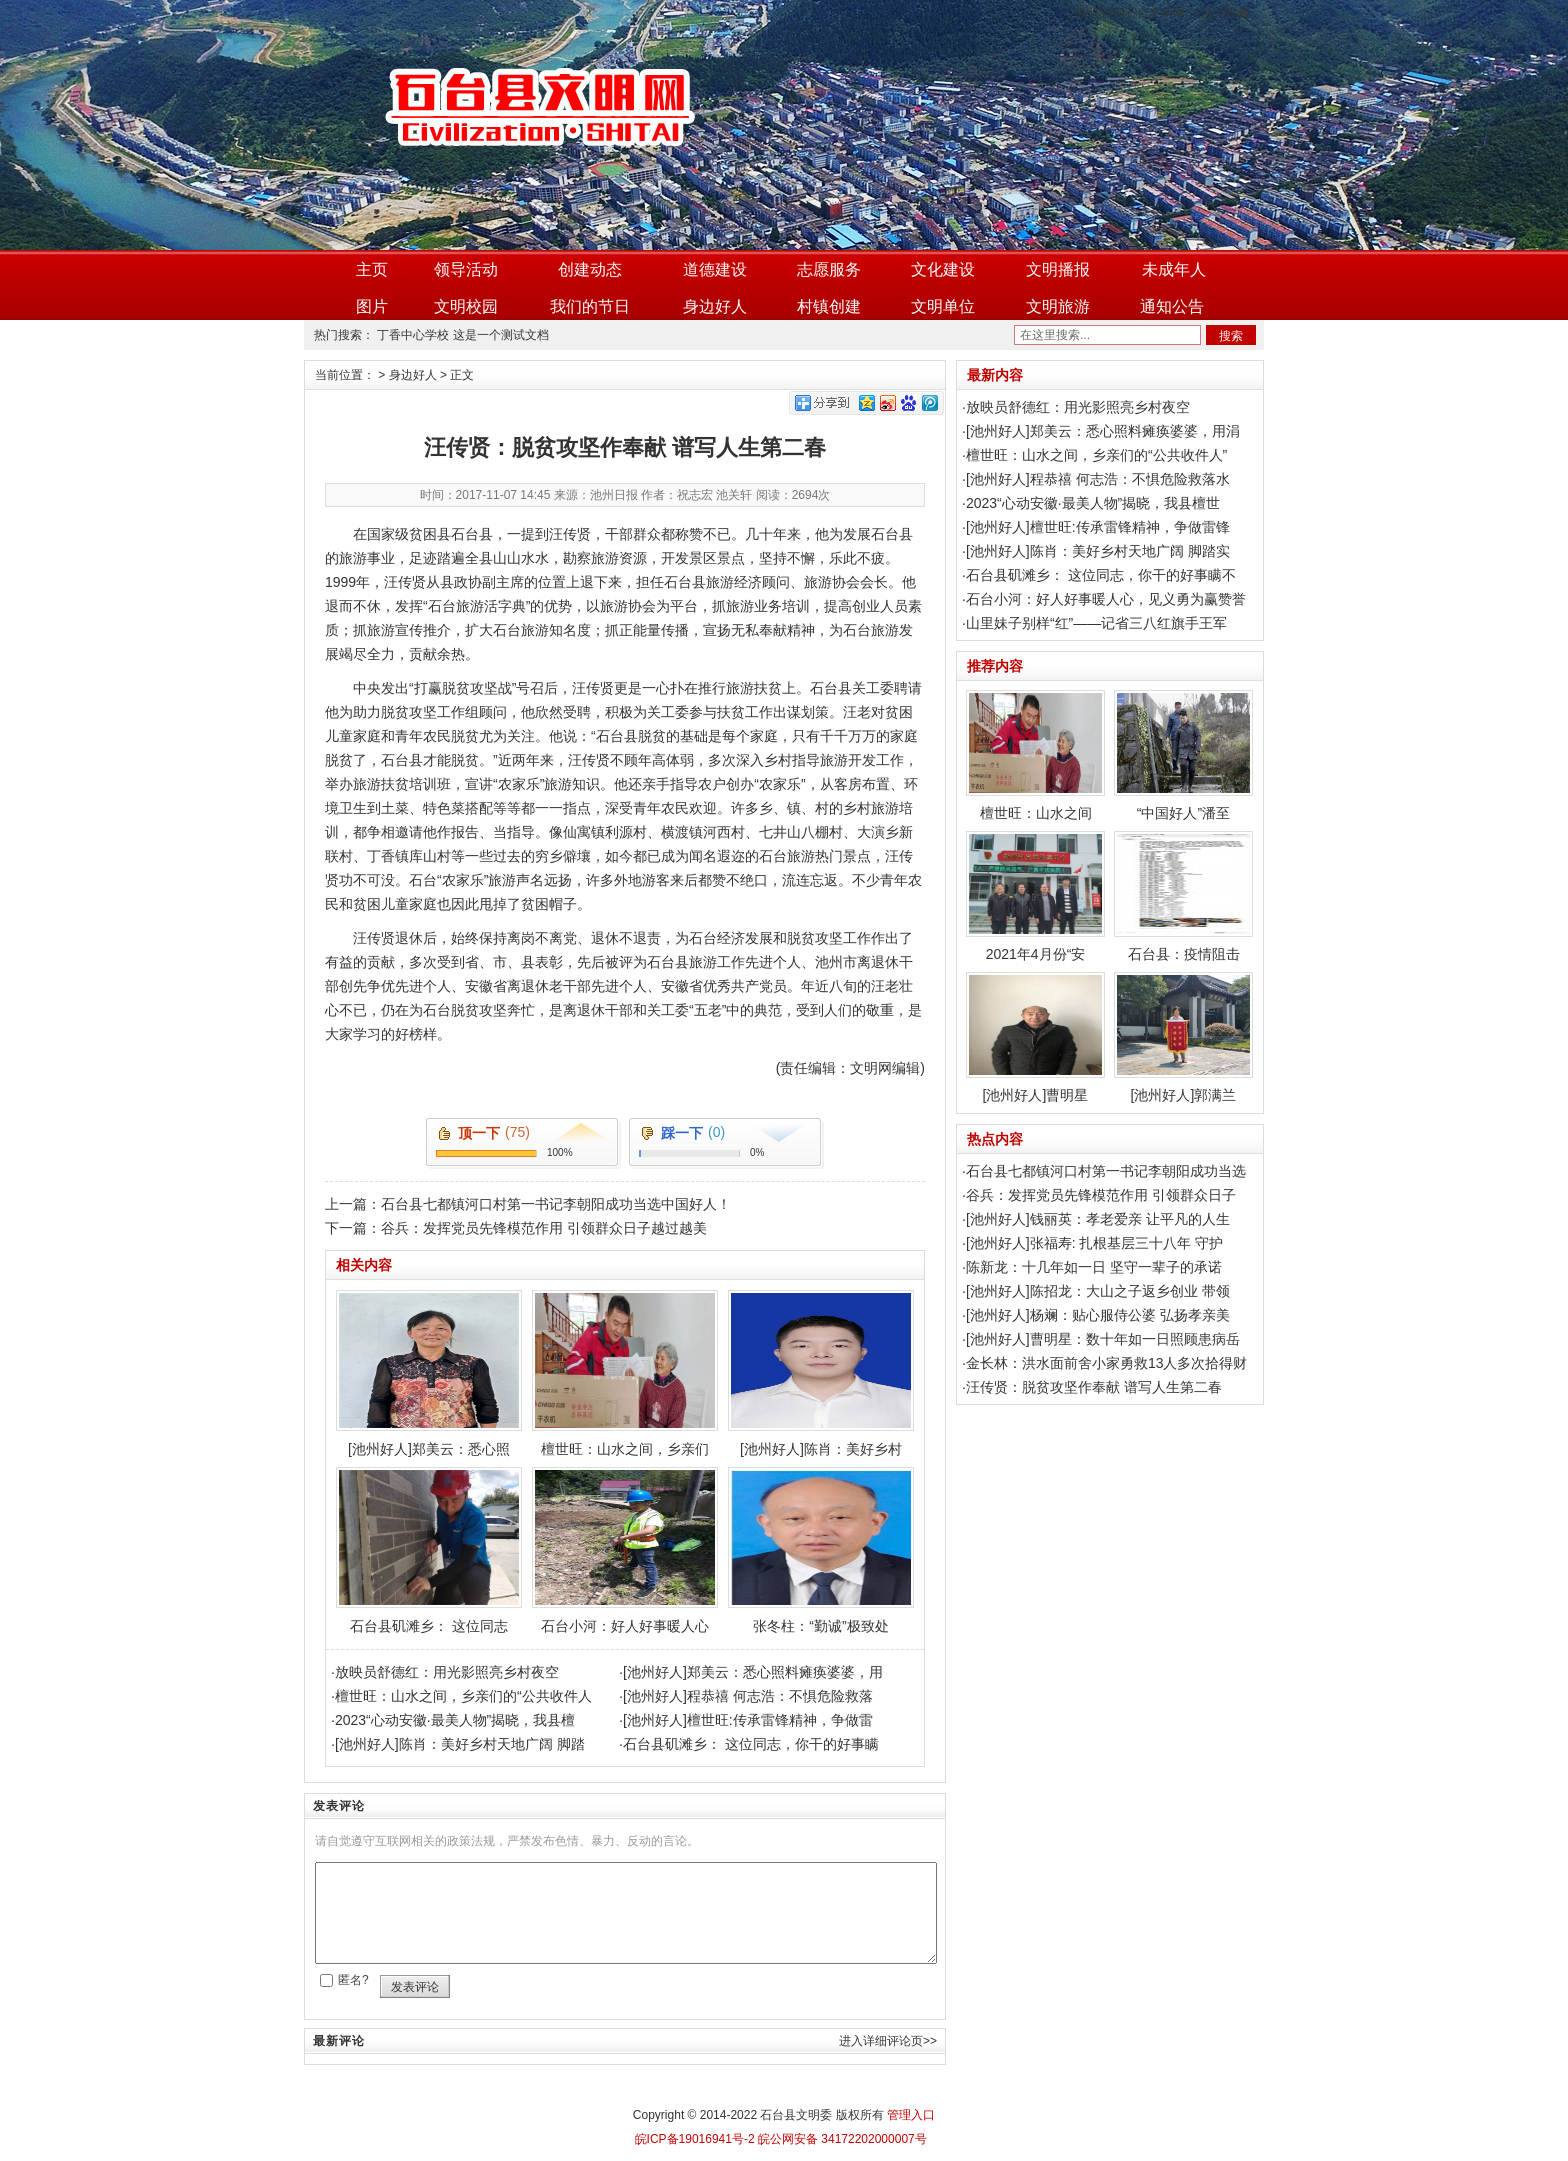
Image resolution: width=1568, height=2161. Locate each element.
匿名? (353, 1980)
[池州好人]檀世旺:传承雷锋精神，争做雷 (748, 1720)
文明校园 (466, 306)
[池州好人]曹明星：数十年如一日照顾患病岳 (1103, 1339)
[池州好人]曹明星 (1035, 1037)
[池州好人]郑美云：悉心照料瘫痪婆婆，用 (753, 1672)
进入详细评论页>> (888, 2041)
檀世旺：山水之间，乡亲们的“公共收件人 (463, 1696)
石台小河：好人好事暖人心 (625, 1550)
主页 (372, 269)
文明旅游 (1058, 306)
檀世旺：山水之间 (1035, 755)
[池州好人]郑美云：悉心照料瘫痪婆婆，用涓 (1103, 431)
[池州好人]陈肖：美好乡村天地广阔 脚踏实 (1098, 551)
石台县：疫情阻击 (1183, 896)
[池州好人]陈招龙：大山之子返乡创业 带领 (1098, 1291)
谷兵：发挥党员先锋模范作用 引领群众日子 (1101, 1195)
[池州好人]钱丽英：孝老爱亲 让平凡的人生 (1098, 1219)
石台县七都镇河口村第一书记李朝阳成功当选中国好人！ (556, 1204)
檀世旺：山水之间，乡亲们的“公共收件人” (1096, 455)
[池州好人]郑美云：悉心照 (429, 1373)
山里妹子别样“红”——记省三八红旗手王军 (1096, 623)
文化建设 (943, 269)
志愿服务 (829, 269)
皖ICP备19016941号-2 (695, 2139)
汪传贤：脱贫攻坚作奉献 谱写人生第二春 (1094, 1387)
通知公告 (1172, 306)
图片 (372, 306)
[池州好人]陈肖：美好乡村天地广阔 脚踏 (460, 1744)
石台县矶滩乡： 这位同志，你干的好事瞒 (751, 1744)
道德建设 (715, 269)
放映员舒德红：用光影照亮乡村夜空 (447, 1672)
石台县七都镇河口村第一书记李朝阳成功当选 (1106, 1171)
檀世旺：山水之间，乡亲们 (625, 1373)
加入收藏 (1225, 13)
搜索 (1231, 336)
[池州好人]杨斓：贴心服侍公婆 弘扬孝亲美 (1098, 1315)
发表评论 (415, 1987)
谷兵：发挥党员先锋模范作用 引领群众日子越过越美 (544, 1228)
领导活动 (466, 269)
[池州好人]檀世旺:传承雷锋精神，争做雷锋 (1098, 527)
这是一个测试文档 (501, 335)
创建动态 (590, 269)
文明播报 (1058, 269)
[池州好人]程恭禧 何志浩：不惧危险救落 (748, 1696)
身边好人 (715, 306)
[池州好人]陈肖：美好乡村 (821, 1373)
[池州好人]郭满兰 (1183, 1037)
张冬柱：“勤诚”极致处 (821, 1550)
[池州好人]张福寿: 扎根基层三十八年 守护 (1094, 1243)
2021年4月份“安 (1035, 896)
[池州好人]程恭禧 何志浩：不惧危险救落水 (1098, 479)
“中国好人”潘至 (1183, 755)
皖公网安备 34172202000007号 (841, 2139)
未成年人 (1174, 269)
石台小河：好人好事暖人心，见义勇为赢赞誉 (1106, 599)
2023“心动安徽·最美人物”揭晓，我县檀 (455, 1720)
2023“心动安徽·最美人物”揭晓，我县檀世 (1093, 503)
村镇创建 (829, 306)
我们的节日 (590, 306)
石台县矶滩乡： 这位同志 (429, 1550)
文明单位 (943, 306)
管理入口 (911, 2115)
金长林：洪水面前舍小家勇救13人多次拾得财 (1107, 1363)
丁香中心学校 (413, 335)
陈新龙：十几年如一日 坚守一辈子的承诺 (1094, 1267)
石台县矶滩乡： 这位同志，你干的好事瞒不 (1101, 575)
